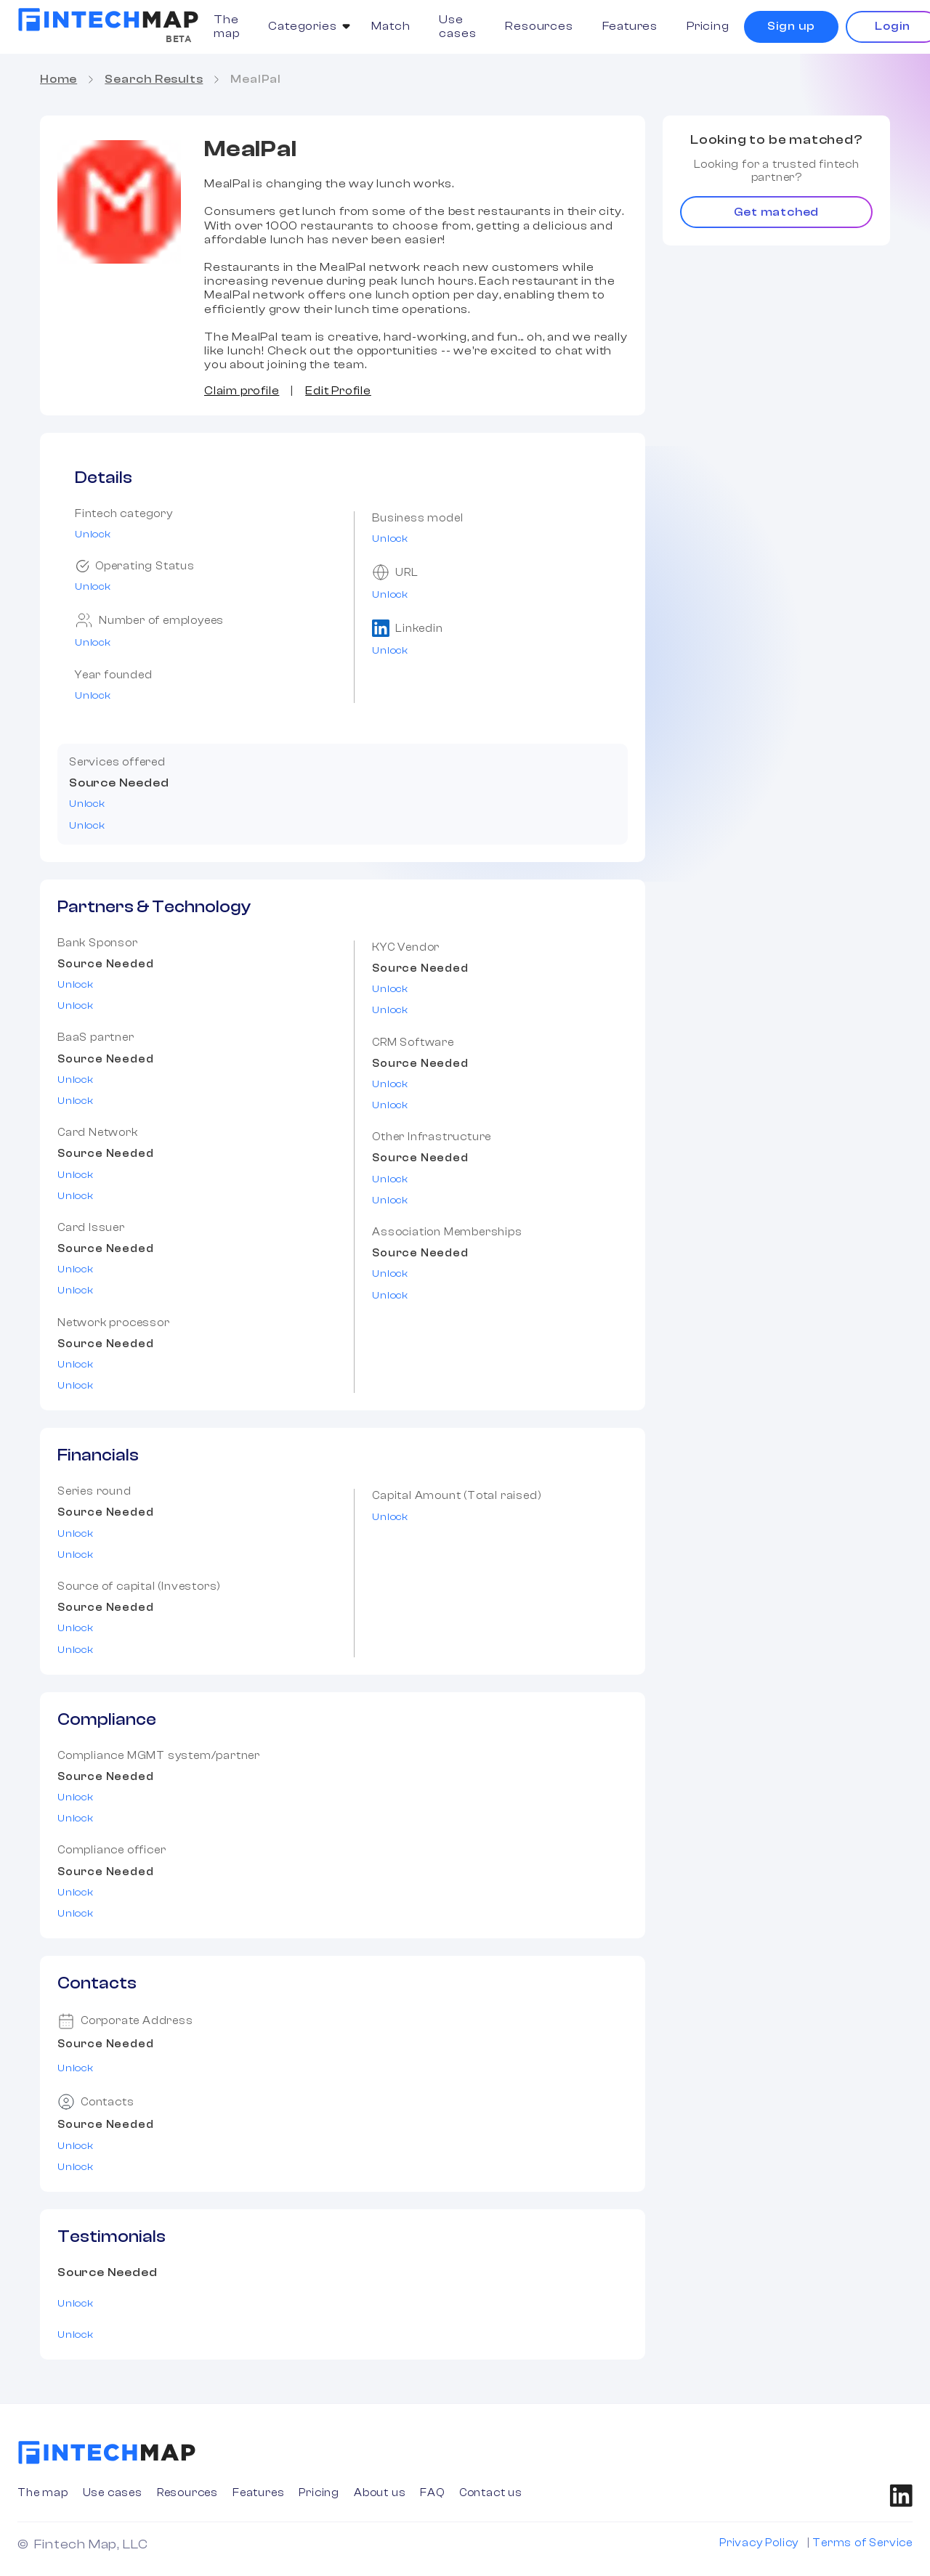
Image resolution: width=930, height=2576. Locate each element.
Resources (539, 26)
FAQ (432, 2493)
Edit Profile (338, 390)
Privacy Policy (758, 2543)
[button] (305, 26)
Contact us (490, 2493)
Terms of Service (862, 2543)
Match (390, 26)
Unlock (93, 534)
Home (58, 79)
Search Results (154, 79)
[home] (108, 19)
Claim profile (241, 390)
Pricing (708, 26)
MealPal (255, 79)
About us (379, 2493)
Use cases (457, 26)
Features (630, 26)
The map (226, 26)
